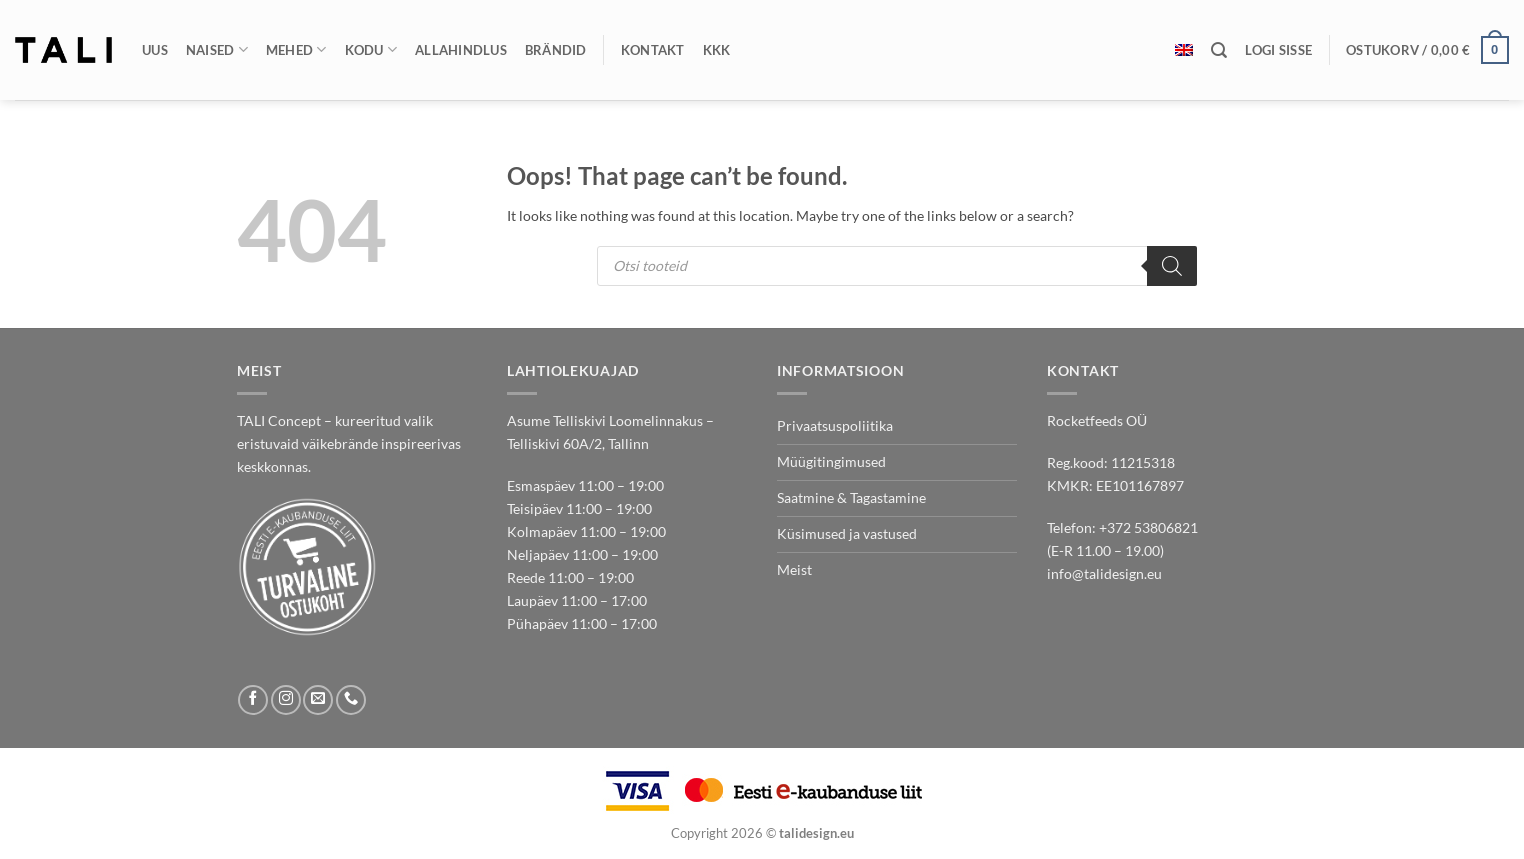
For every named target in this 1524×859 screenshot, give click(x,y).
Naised (217, 49)
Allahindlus (461, 50)
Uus (155, 50)
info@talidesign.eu (1104, 573)
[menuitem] (1184, 50)
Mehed (296, 49)
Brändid (556, 50)
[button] (1278, 50)
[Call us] (351, 700)
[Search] (1172, 266)
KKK (717, 50)
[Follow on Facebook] (253, 700)
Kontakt (653, 50)
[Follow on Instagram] (286, 700)
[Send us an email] (318, 700)
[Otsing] (1219, 50)
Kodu (371, 49)
